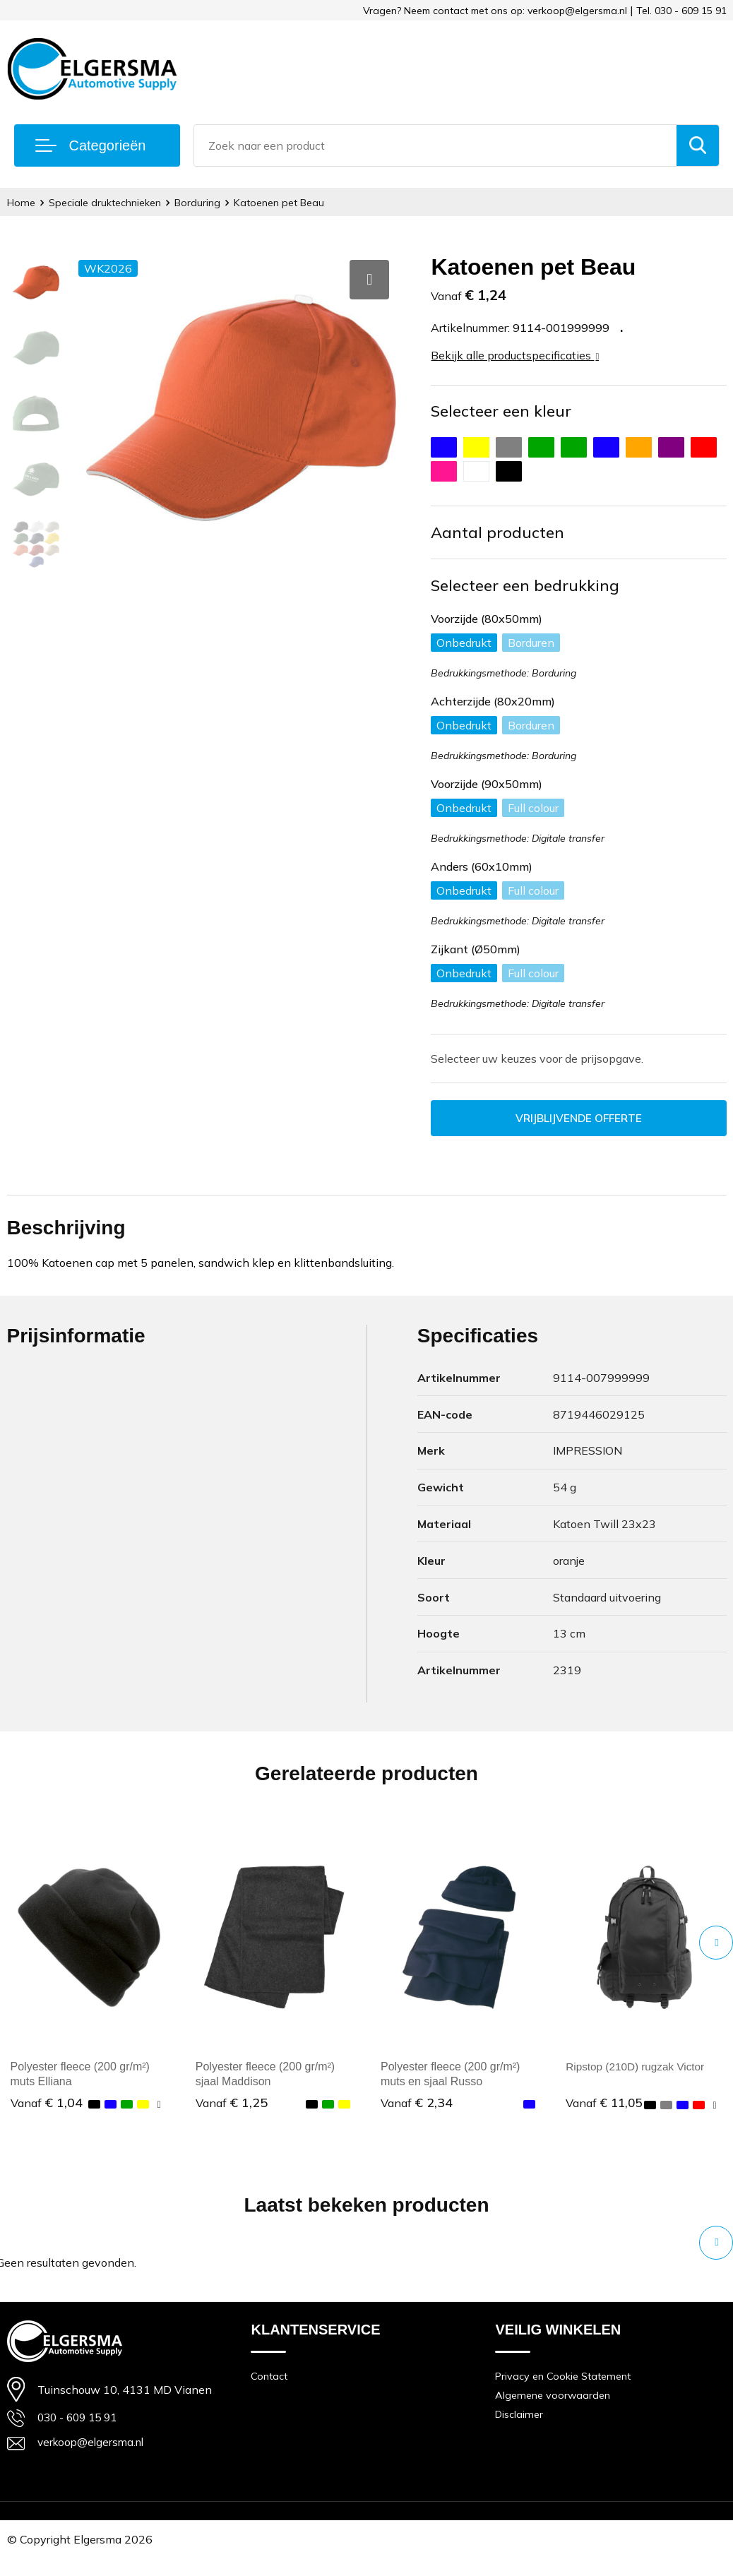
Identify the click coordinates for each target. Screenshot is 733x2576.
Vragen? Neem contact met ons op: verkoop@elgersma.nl (495, 10)
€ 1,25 (232, 2103)
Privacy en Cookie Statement (566, 2391)
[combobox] (435, 145)
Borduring (204, 202)
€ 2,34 (417, 2103)
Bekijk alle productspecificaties (515, 355)
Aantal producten (497, 532)
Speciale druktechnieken (109, 202)
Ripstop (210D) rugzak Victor (638, 2067)
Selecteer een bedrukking (525, 585)
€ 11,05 (605, 2110)
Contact (270, 2391)
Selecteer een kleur (501, 411)
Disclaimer (520, 2431)
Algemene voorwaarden (554, 2411)
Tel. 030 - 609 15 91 (681, 10)
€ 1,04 (47, 2103)
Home (22, 202)
